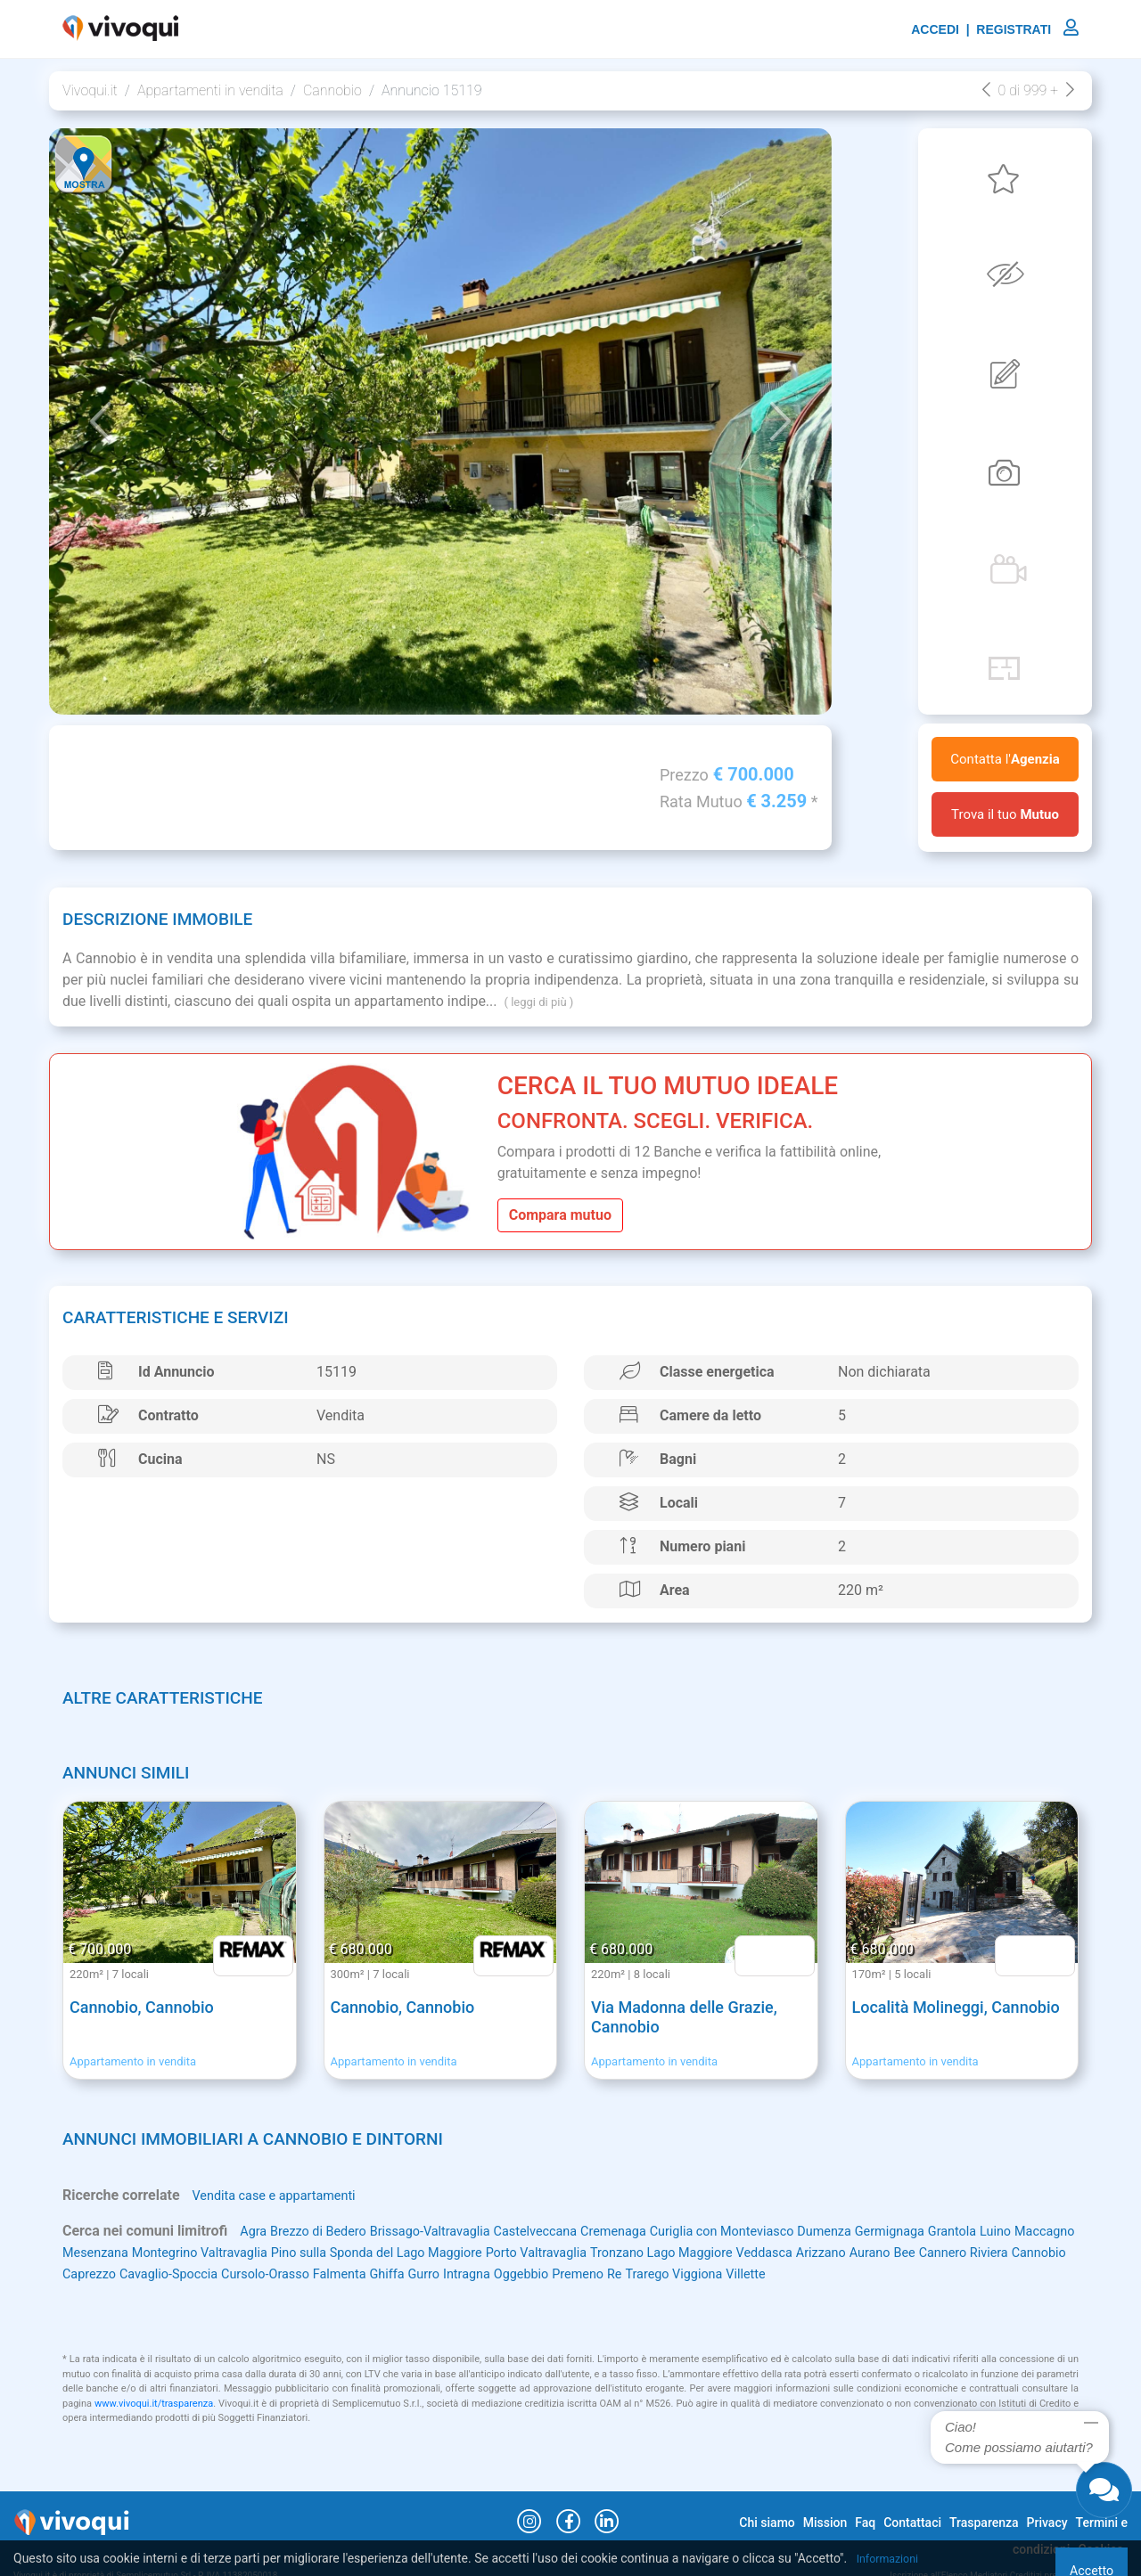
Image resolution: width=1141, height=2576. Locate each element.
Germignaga (960, 2231)
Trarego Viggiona (982, 2274)
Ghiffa (665, 2274)
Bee (123, 2274)
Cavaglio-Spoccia (424, 2274)
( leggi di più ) (538, 1002)
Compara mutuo (560, 1214)
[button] (100, 421)
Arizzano (1012, 2253)
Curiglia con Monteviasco (774, 2231)
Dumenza (887, 2231)
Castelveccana (567, 2231)
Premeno (876, 2274)
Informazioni (892, 2558)
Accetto (1072, 2558)
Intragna (753, 2274)
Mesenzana (207, 2253)
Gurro (706, 2274)
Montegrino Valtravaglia (323, 2253)
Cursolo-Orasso (530, 2274)
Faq (865, 2522)
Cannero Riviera (188, 2274)
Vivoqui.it (90, 90)
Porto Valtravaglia (697, 2253)
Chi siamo (766, 2522)
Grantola (1028, 2231)
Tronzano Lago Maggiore (836, 2253)
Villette (84, 2295)
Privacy (1047, 2522)
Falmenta (612, 2274)
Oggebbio (813, 2274)
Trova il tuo (1005, 814)
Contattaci (912, 2522)
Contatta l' (1004, 759)
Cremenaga (653, 2231)
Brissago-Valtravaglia (450, 2231)
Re (916, 2274)
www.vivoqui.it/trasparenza (153, 2426)
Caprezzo (335, 2274)
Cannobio (332, 90)
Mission (825, 2522)
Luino (79, 2253)
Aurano (85, 2274)
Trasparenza (984, 2522)
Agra (254, 2231)
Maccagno (134, 2253)
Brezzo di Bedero (326, 2231)
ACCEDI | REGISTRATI (995, 29)
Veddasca (950, 2253)
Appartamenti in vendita (210, 90)
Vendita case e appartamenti (282, 2196)
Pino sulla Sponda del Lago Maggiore (519, 2253)
